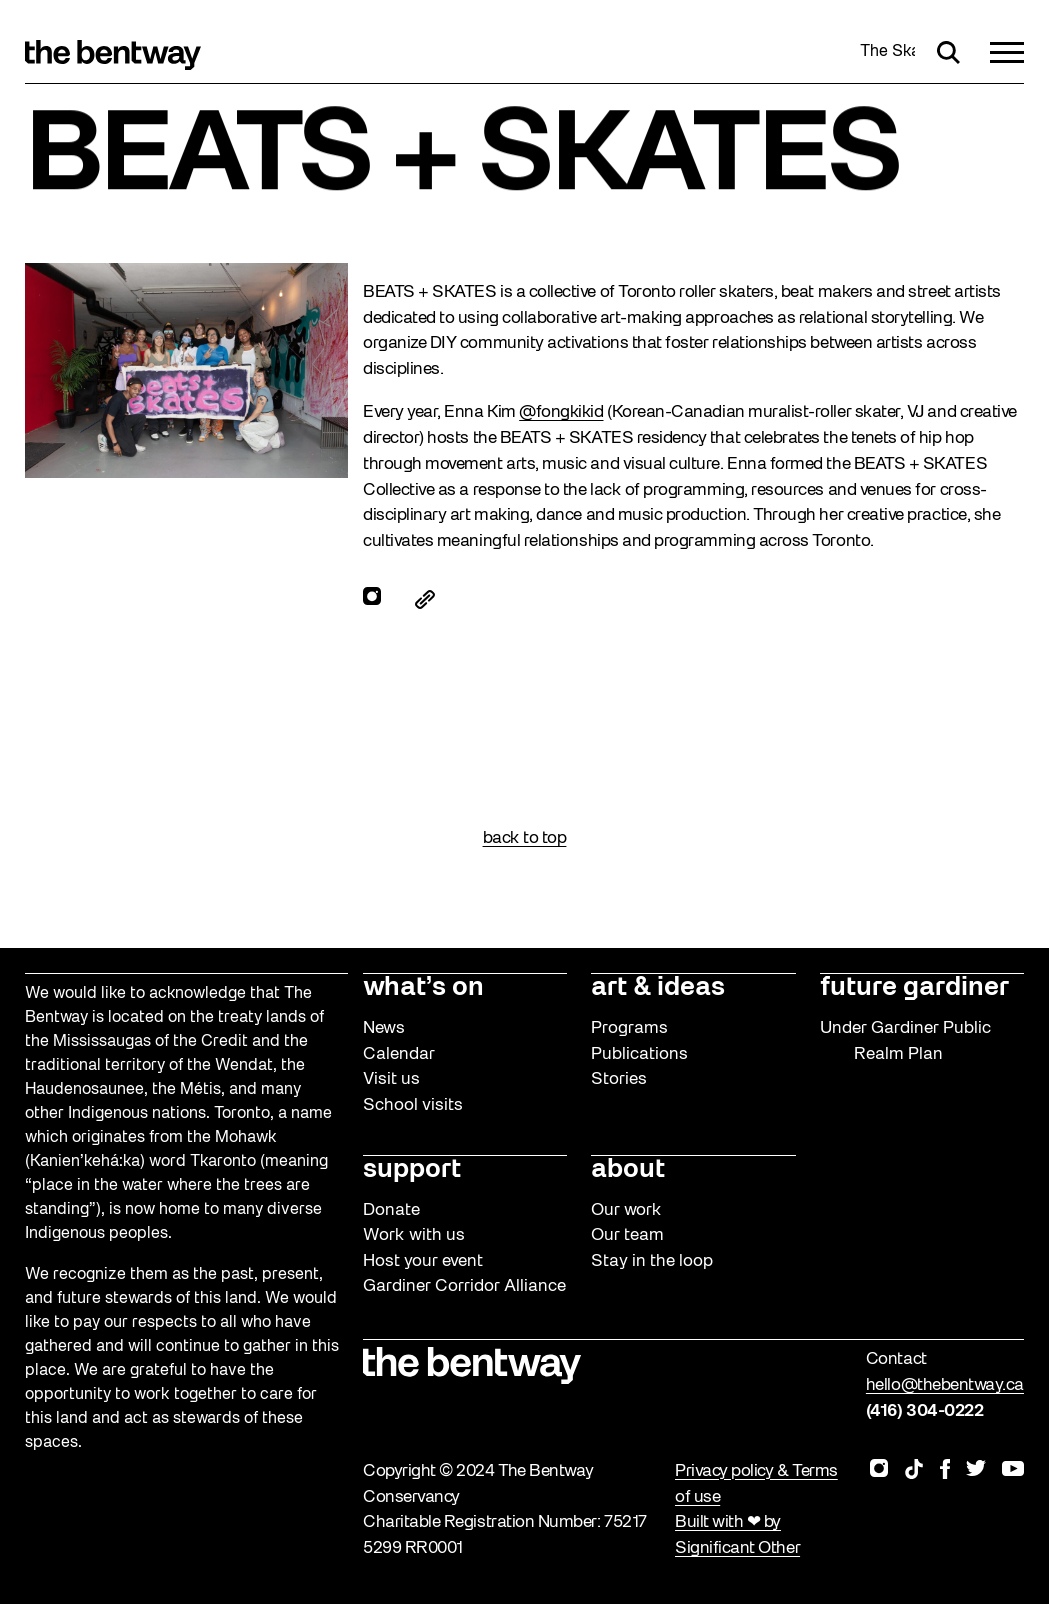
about (628, 1170)
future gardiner (914, 988)
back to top (525, 838)
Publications (639, 1054)
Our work (626, 1210)
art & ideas (658, 988)
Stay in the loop (652, 1261)
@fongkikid (561, 412)
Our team (627, 1235)
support (412, 1170)
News (384, 1028)
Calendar (399, 1054)
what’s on (423, 988)
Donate (391, 1210)
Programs (629, 1028)
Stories (619, 1079)
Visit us (391, 1079)
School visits (413, 1105)
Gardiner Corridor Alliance (464, 1286)
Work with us (414, 1235)
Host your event (423, 1261)
